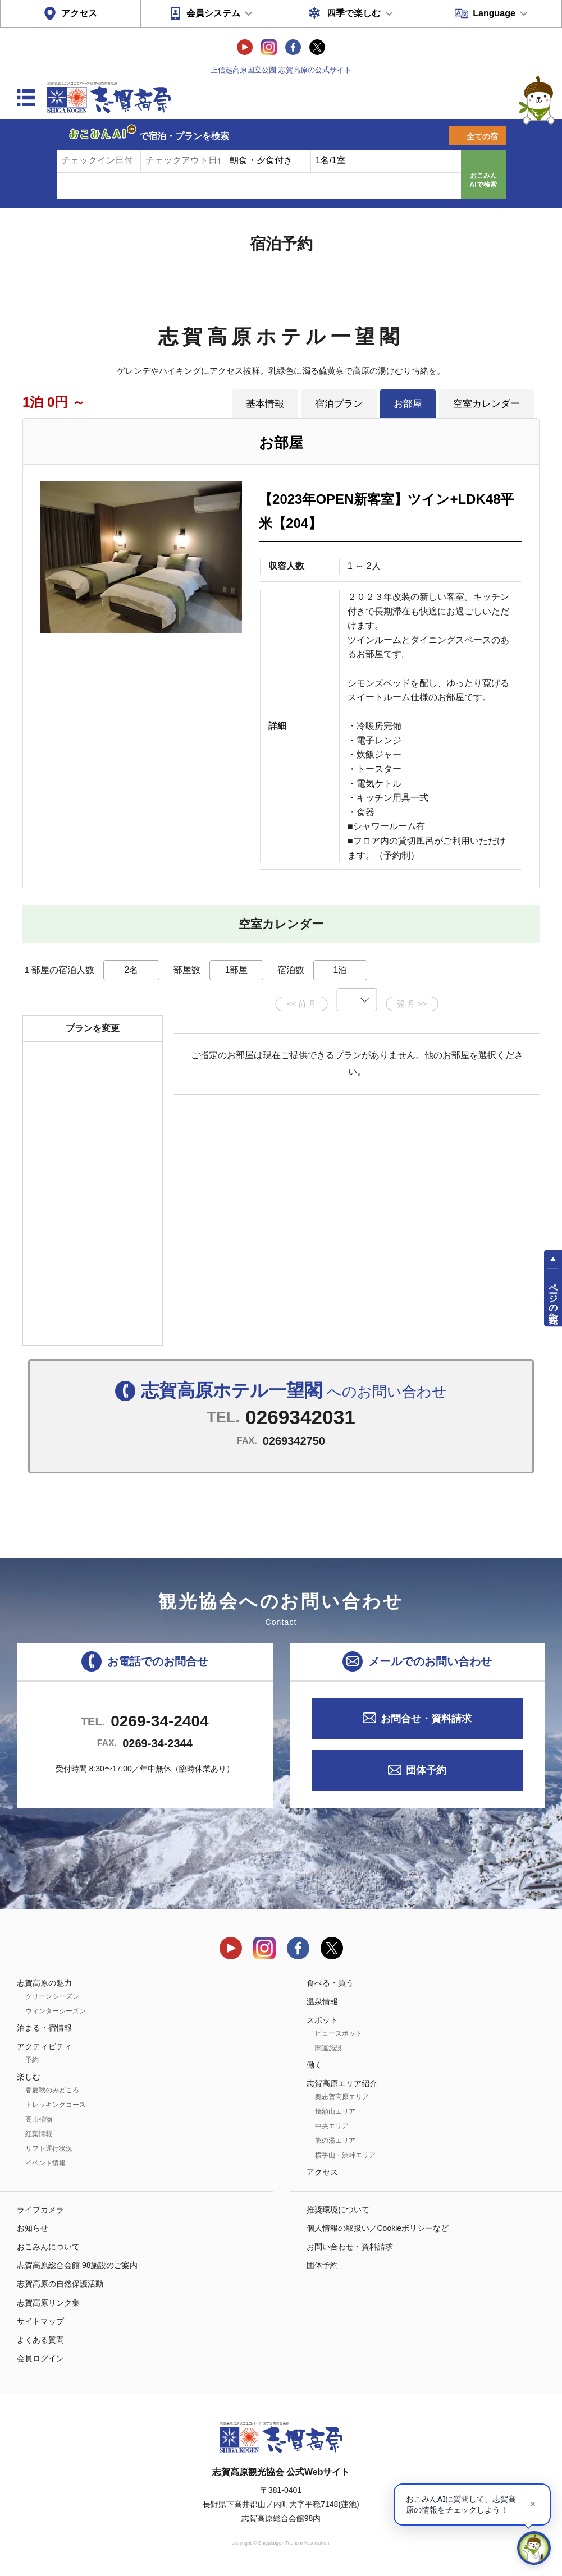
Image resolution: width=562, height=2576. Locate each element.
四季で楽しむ (354, 13)
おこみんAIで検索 (483, 180)
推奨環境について (338, 2209)
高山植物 (38, 2119)
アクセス (79, 13)
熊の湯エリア (335, 2141)
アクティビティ (44, 2046)
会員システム (213, 13)
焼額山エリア (335, 2111)
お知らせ (32, 2228)
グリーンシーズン (52, 1996)
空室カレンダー (486, 403)
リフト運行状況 (48, 2148)
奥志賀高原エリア (342, 2097)
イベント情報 (45, 2163)
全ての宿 (482, 136)
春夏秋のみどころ (52, 2090)
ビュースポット (338, 2033)
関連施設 (328, 2048)
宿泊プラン (339, 403)
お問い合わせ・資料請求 (350, 2246)
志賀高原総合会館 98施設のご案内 (77, 2265)
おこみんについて (48, 2246)
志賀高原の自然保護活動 (60, 2283)
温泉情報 (322, 2001)
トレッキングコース (55, 2105)
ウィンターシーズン (55, 2011)
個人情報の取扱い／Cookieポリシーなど (378, 2228)
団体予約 (426, 1770)
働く (314, 2064)
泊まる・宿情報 (44, 2027)
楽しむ (28, 2076)
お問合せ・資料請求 (426, 1718)
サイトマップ (40, 2321)
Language (494, 13)
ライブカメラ (40, 2209)
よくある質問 (40, 2339)
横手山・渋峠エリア (345, 2155)
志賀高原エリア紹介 (342, 2083)
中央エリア (332, 2126)
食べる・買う (330, 1982)
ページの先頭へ (553, 1298)
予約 (32, 2060)
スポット (322, 2019)
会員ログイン (40, 2358)
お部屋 (408, 403)
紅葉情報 (38, 2134)
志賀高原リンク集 (48, 2302)
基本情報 (265, 403)
